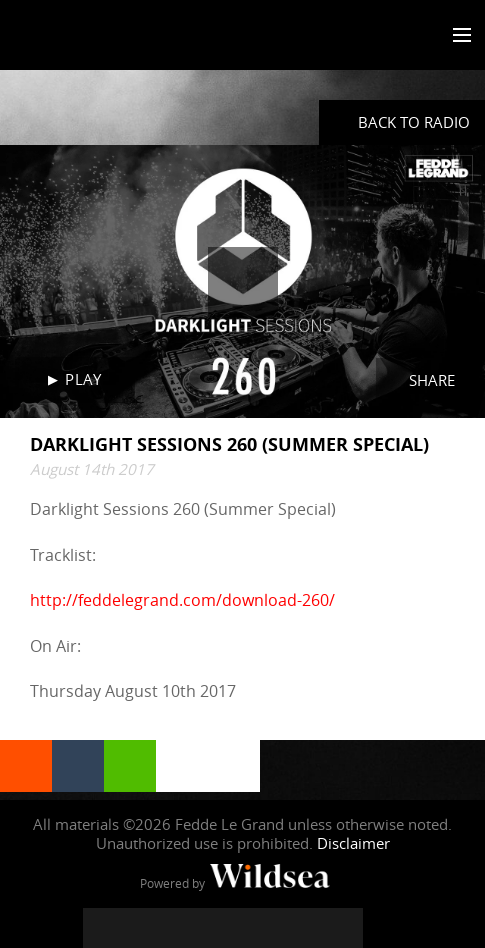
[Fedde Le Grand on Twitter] (143, 928)
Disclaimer (353, 843)
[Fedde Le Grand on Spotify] (303, 928)
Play (83, 379)
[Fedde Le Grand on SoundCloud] (263, 928)
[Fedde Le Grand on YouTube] (223, 928)
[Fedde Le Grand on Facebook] (103, 928)
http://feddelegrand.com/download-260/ (182, 600)
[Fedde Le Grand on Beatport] (343, 928)
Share (432, 380)
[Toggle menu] (457, 36)
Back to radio (414, 122)
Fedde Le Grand (73, 37)
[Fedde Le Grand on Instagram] (183, 928)
